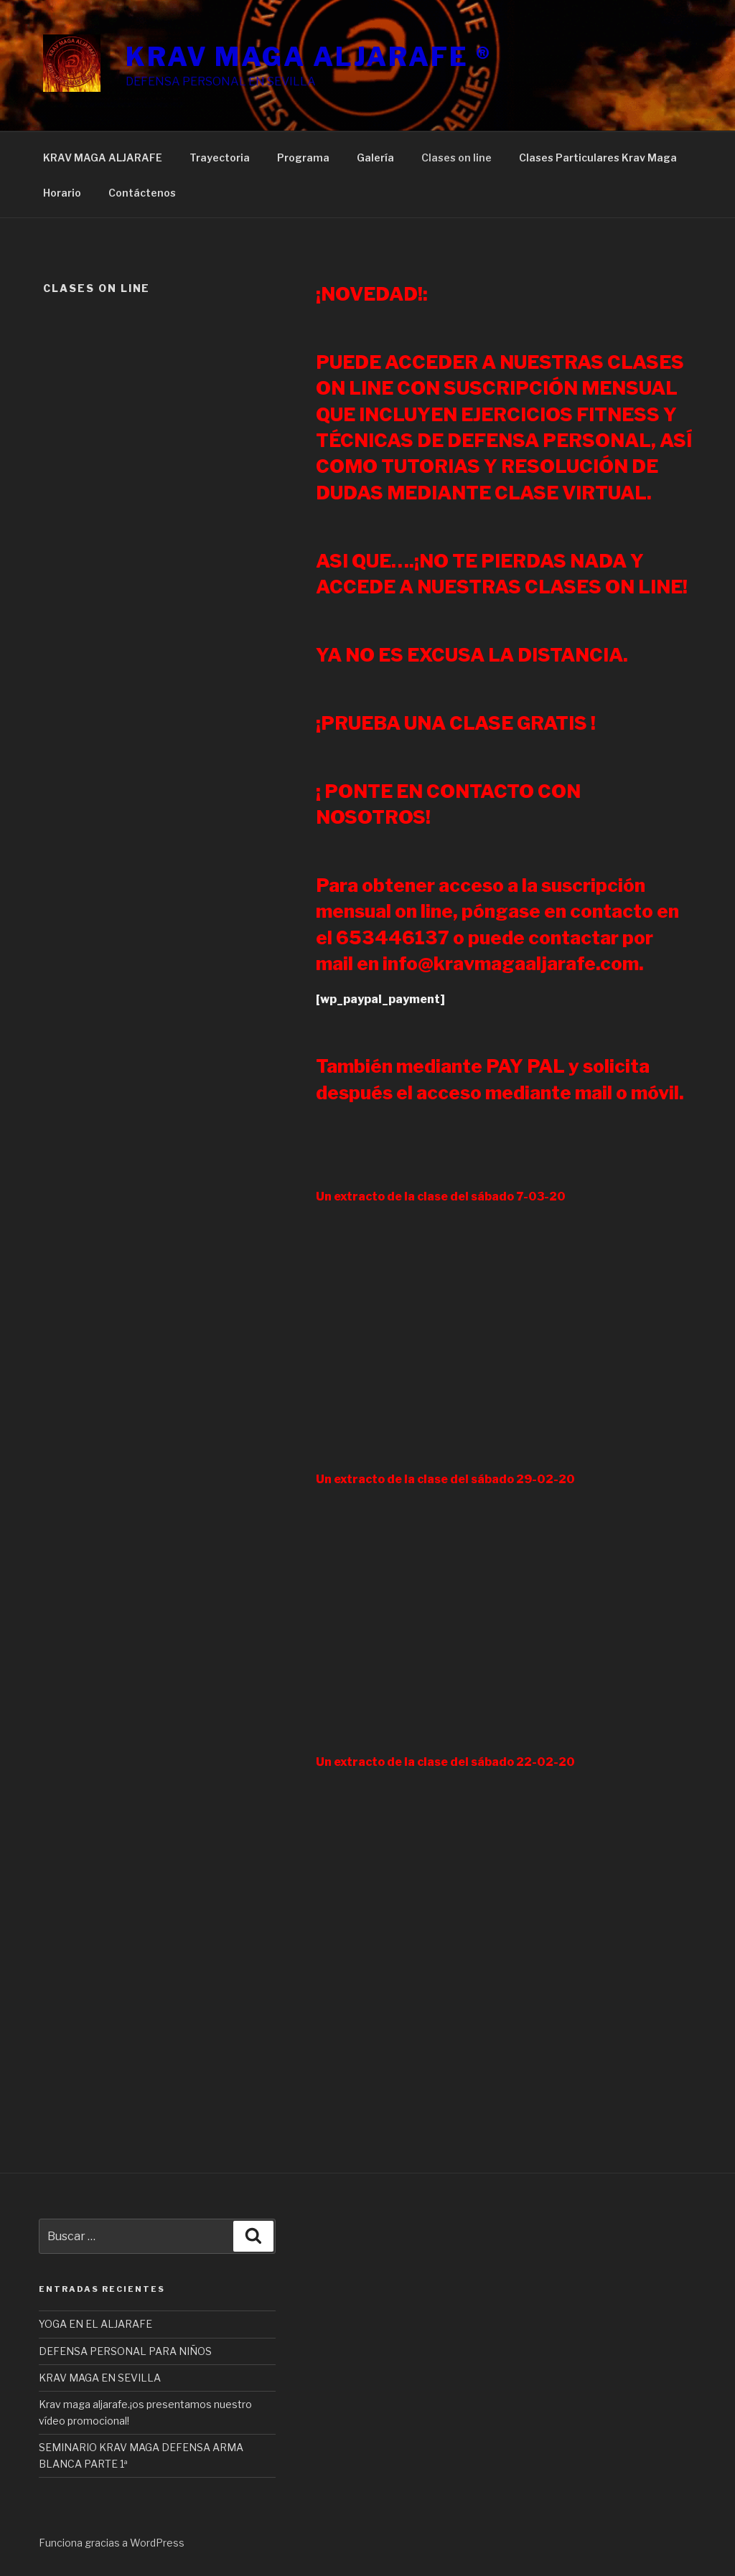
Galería (375, 157)
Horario (62, 193)
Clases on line (456, 157)
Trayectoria (219, 157)
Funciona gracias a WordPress (111, 2543)
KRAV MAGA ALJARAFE (102, 157)
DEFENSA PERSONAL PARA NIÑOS (125, 2351)
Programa (303, 157)
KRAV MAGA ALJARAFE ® (309, 56)
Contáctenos (142, 193)
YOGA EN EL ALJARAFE (95, 2324)
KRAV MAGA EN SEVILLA (100, 2377)
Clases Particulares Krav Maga (598, 157)
